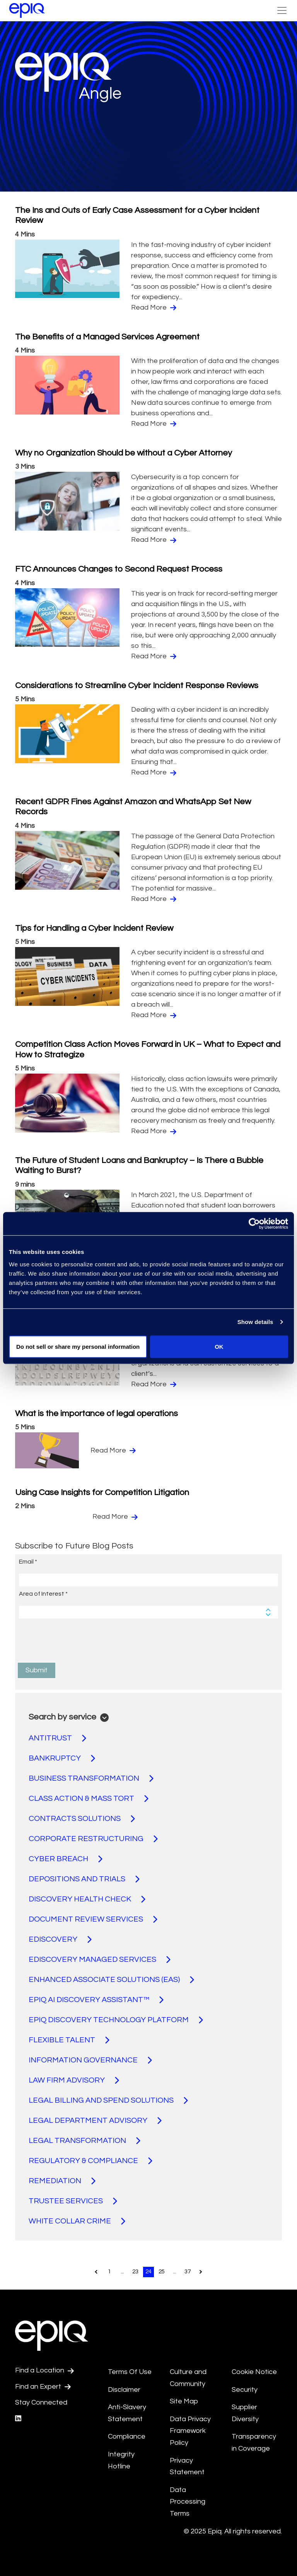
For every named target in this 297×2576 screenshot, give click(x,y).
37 (187, 2272)
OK (219, 1346)
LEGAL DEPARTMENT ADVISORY (95, 2120)
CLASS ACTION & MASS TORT (88, 1798)
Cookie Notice (254, 2372)
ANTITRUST (57, 1738)
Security (245, 2389)
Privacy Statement (187, 2466)
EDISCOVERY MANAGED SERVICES (100, 1959)
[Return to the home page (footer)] (27, 10)
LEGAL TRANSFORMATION (84, 2140)
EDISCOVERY (60, 1939)
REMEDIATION (62, 2181)
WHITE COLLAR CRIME (77, 2221)
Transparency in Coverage (254, 2442)
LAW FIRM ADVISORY (74, 2080)
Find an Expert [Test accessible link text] (43, 2387)
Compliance (126, 2436)
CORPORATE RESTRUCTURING (93, 1839)
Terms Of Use (130, 2372)
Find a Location (44, 2370)
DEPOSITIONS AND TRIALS (84, 1879)
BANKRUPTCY (62, 1758)
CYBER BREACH (65, 1859)
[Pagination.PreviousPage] (96, 2272)
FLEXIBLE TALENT (69, 2040)
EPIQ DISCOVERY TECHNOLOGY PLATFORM (116, 2020)
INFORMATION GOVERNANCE (90, 2060)
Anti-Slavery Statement (127, 2413)
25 (162, 2272)
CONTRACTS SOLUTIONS (82, 1818)
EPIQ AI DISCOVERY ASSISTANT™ (96, 2000)
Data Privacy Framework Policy (190, 2430)
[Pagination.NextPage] (200, 2272)
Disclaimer (124, 2389)
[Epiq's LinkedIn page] (18, 2418)
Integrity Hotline (121, 2460)
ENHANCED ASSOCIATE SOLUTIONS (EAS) (111, 1979)
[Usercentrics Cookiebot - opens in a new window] (254, 1224)
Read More (153, 308)
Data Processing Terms (187, 2501)
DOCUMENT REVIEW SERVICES (93, 1919)
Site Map (184, 2401)
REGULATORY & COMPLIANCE (90, 2161)
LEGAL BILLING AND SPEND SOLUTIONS (108, 2100)
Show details (255, 1322)
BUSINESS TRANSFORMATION (91, 1778)
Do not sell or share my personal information (78, 1346)
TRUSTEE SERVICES (73, 2201)
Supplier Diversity (245, 2413)
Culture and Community (188, 2378)
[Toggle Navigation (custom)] (282, 10)
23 (135, 2272)
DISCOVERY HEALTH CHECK (87, 1899)
